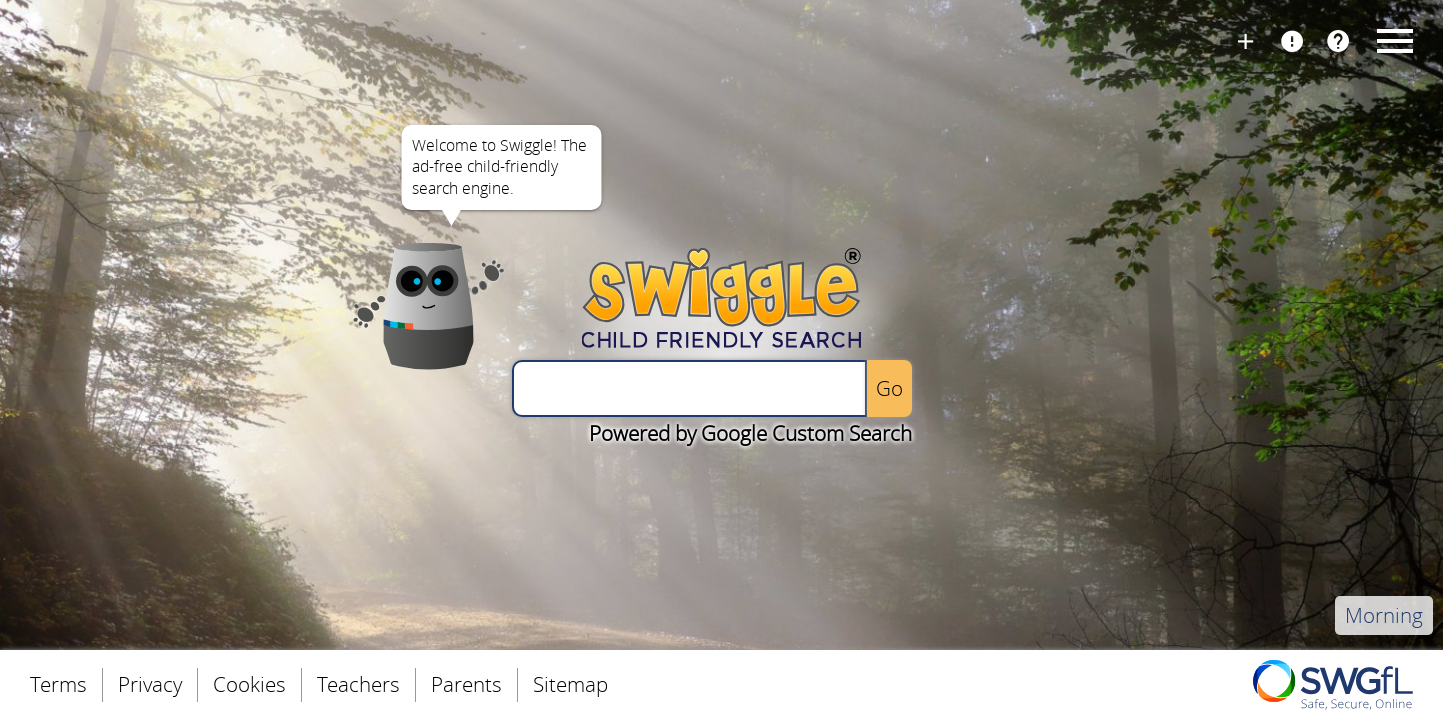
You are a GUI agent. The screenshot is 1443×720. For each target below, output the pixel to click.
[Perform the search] (889, 388)
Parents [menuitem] (466, 684)
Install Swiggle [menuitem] (1246, 39)
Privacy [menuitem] (150, 684)
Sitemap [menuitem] (570, 684)
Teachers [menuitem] (358, 684)
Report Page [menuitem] (1292, 39)
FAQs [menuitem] (1338, 39)
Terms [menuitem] (58, 684)
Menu (1392, 40)
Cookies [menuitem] (249, 684)
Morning (1384, 615)
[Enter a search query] (689, 388)
